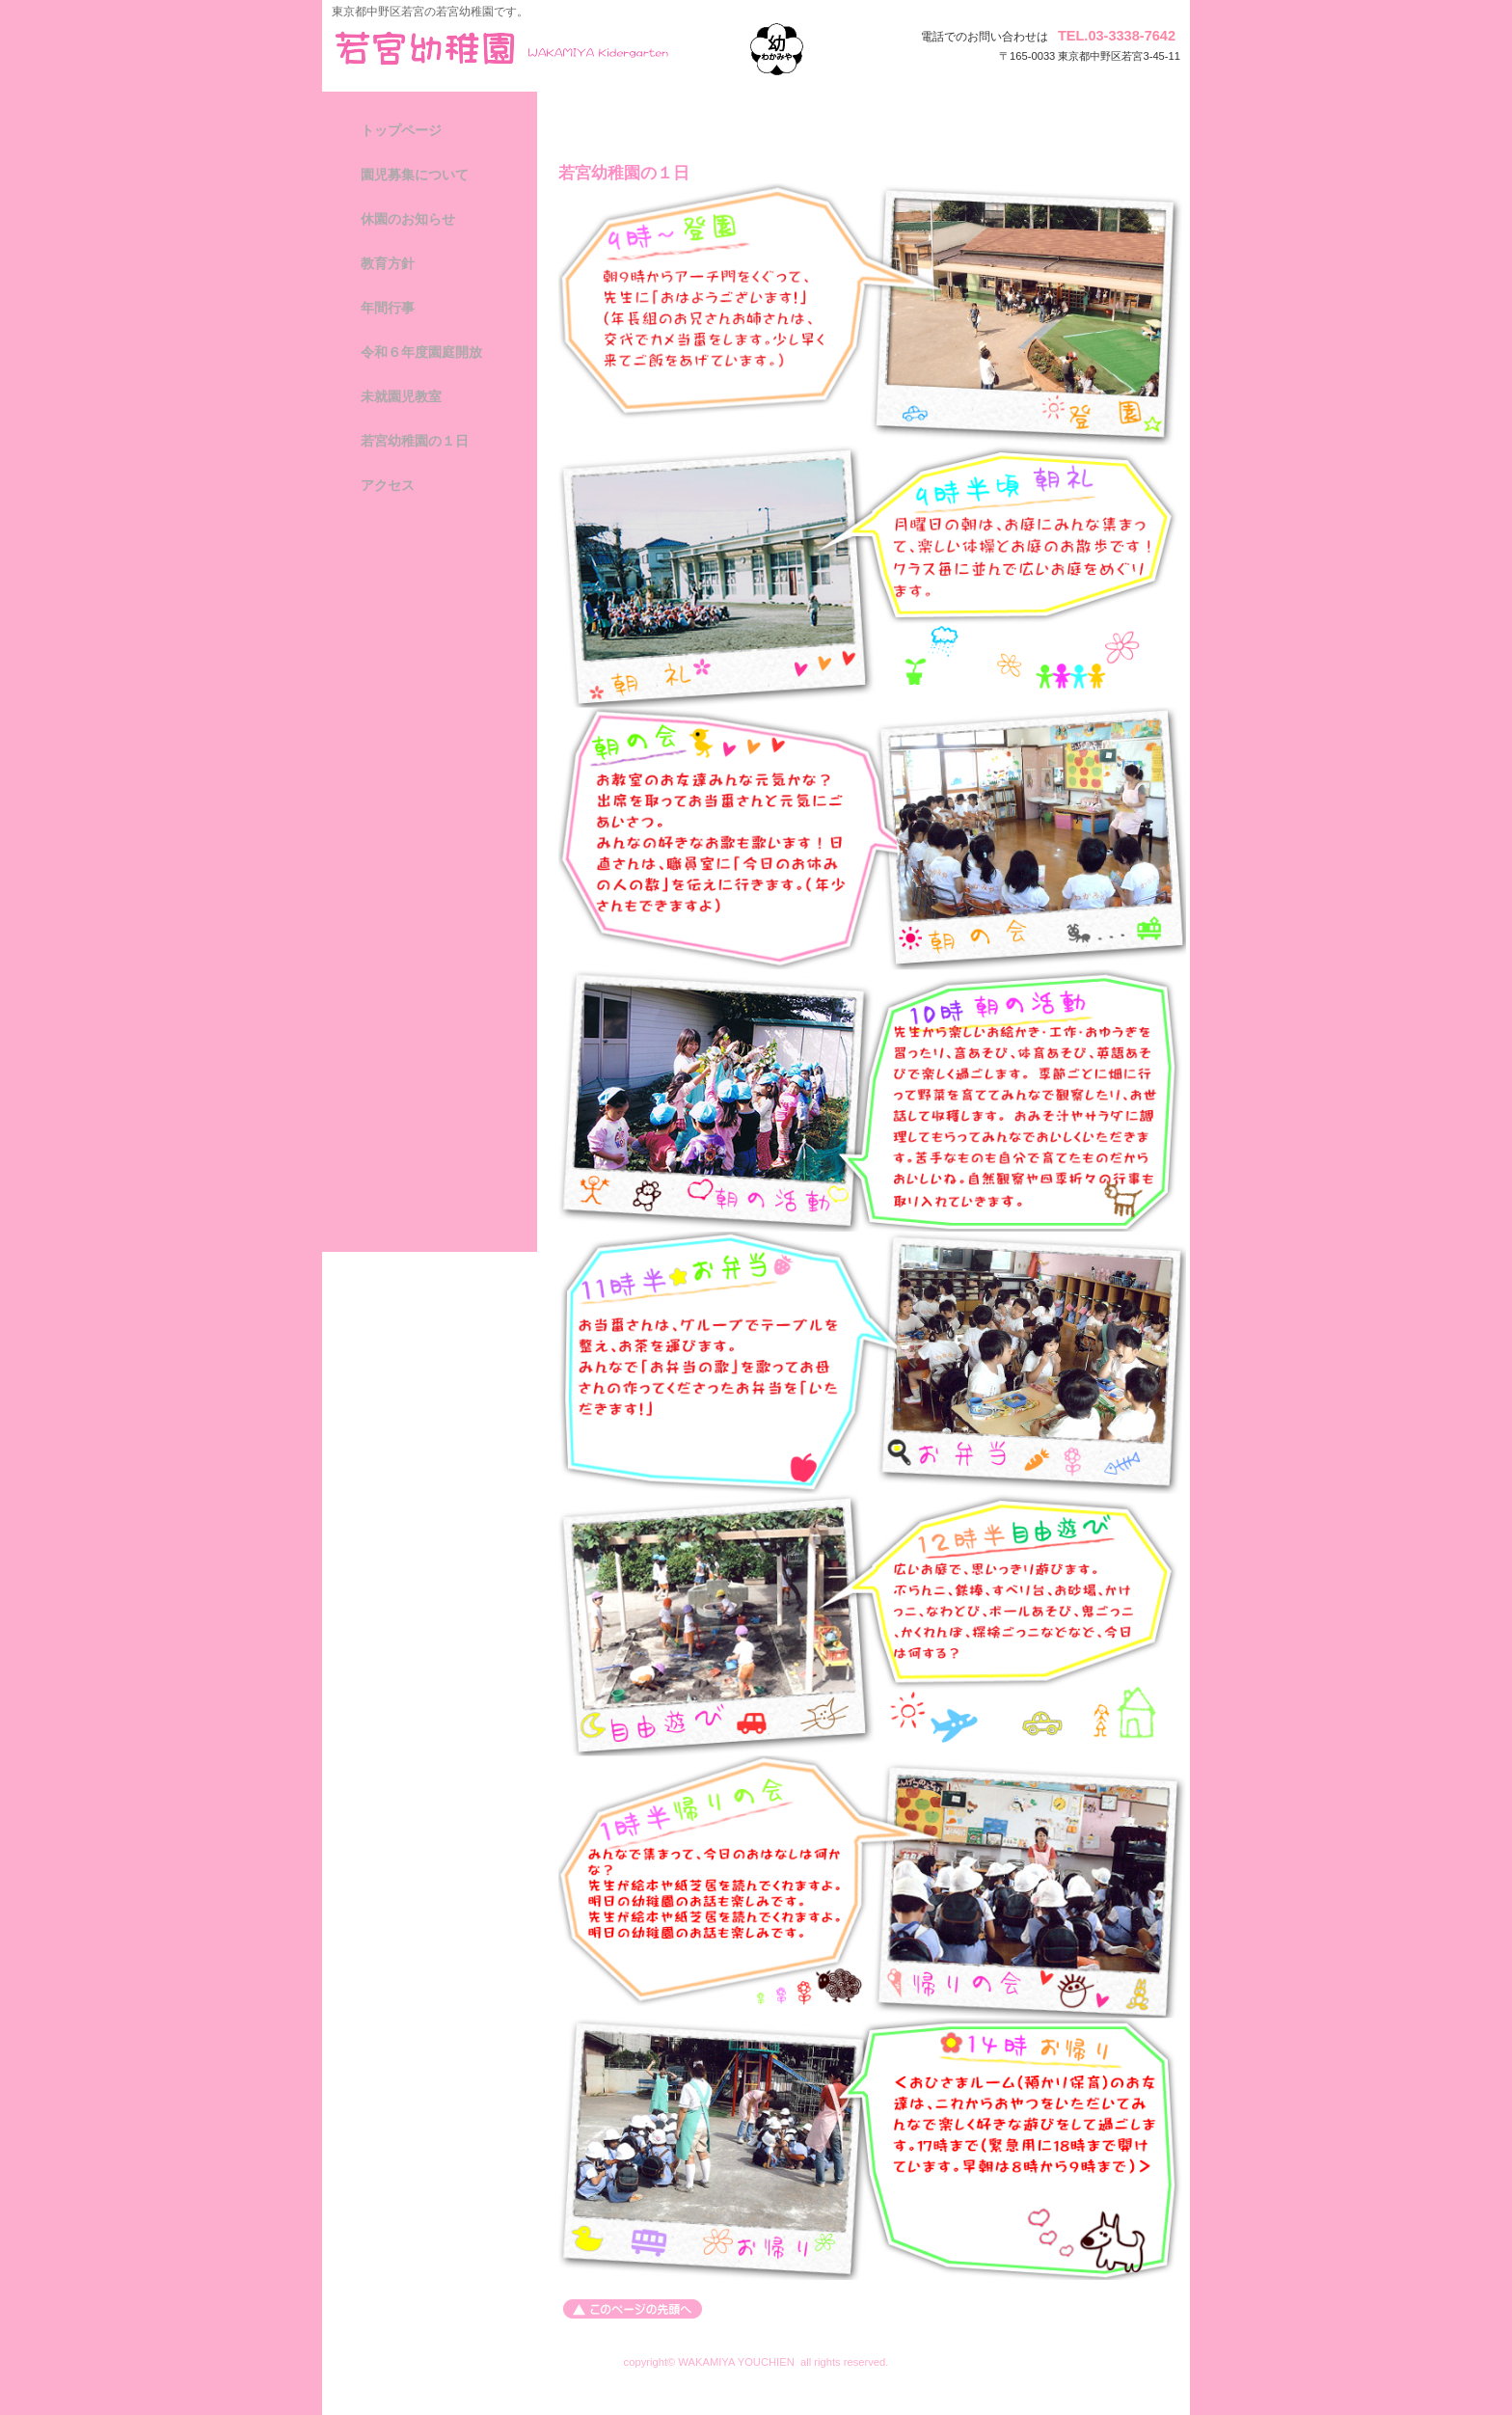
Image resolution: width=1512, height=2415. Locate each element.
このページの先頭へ (632, 2309)
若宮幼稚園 (526, 48)
